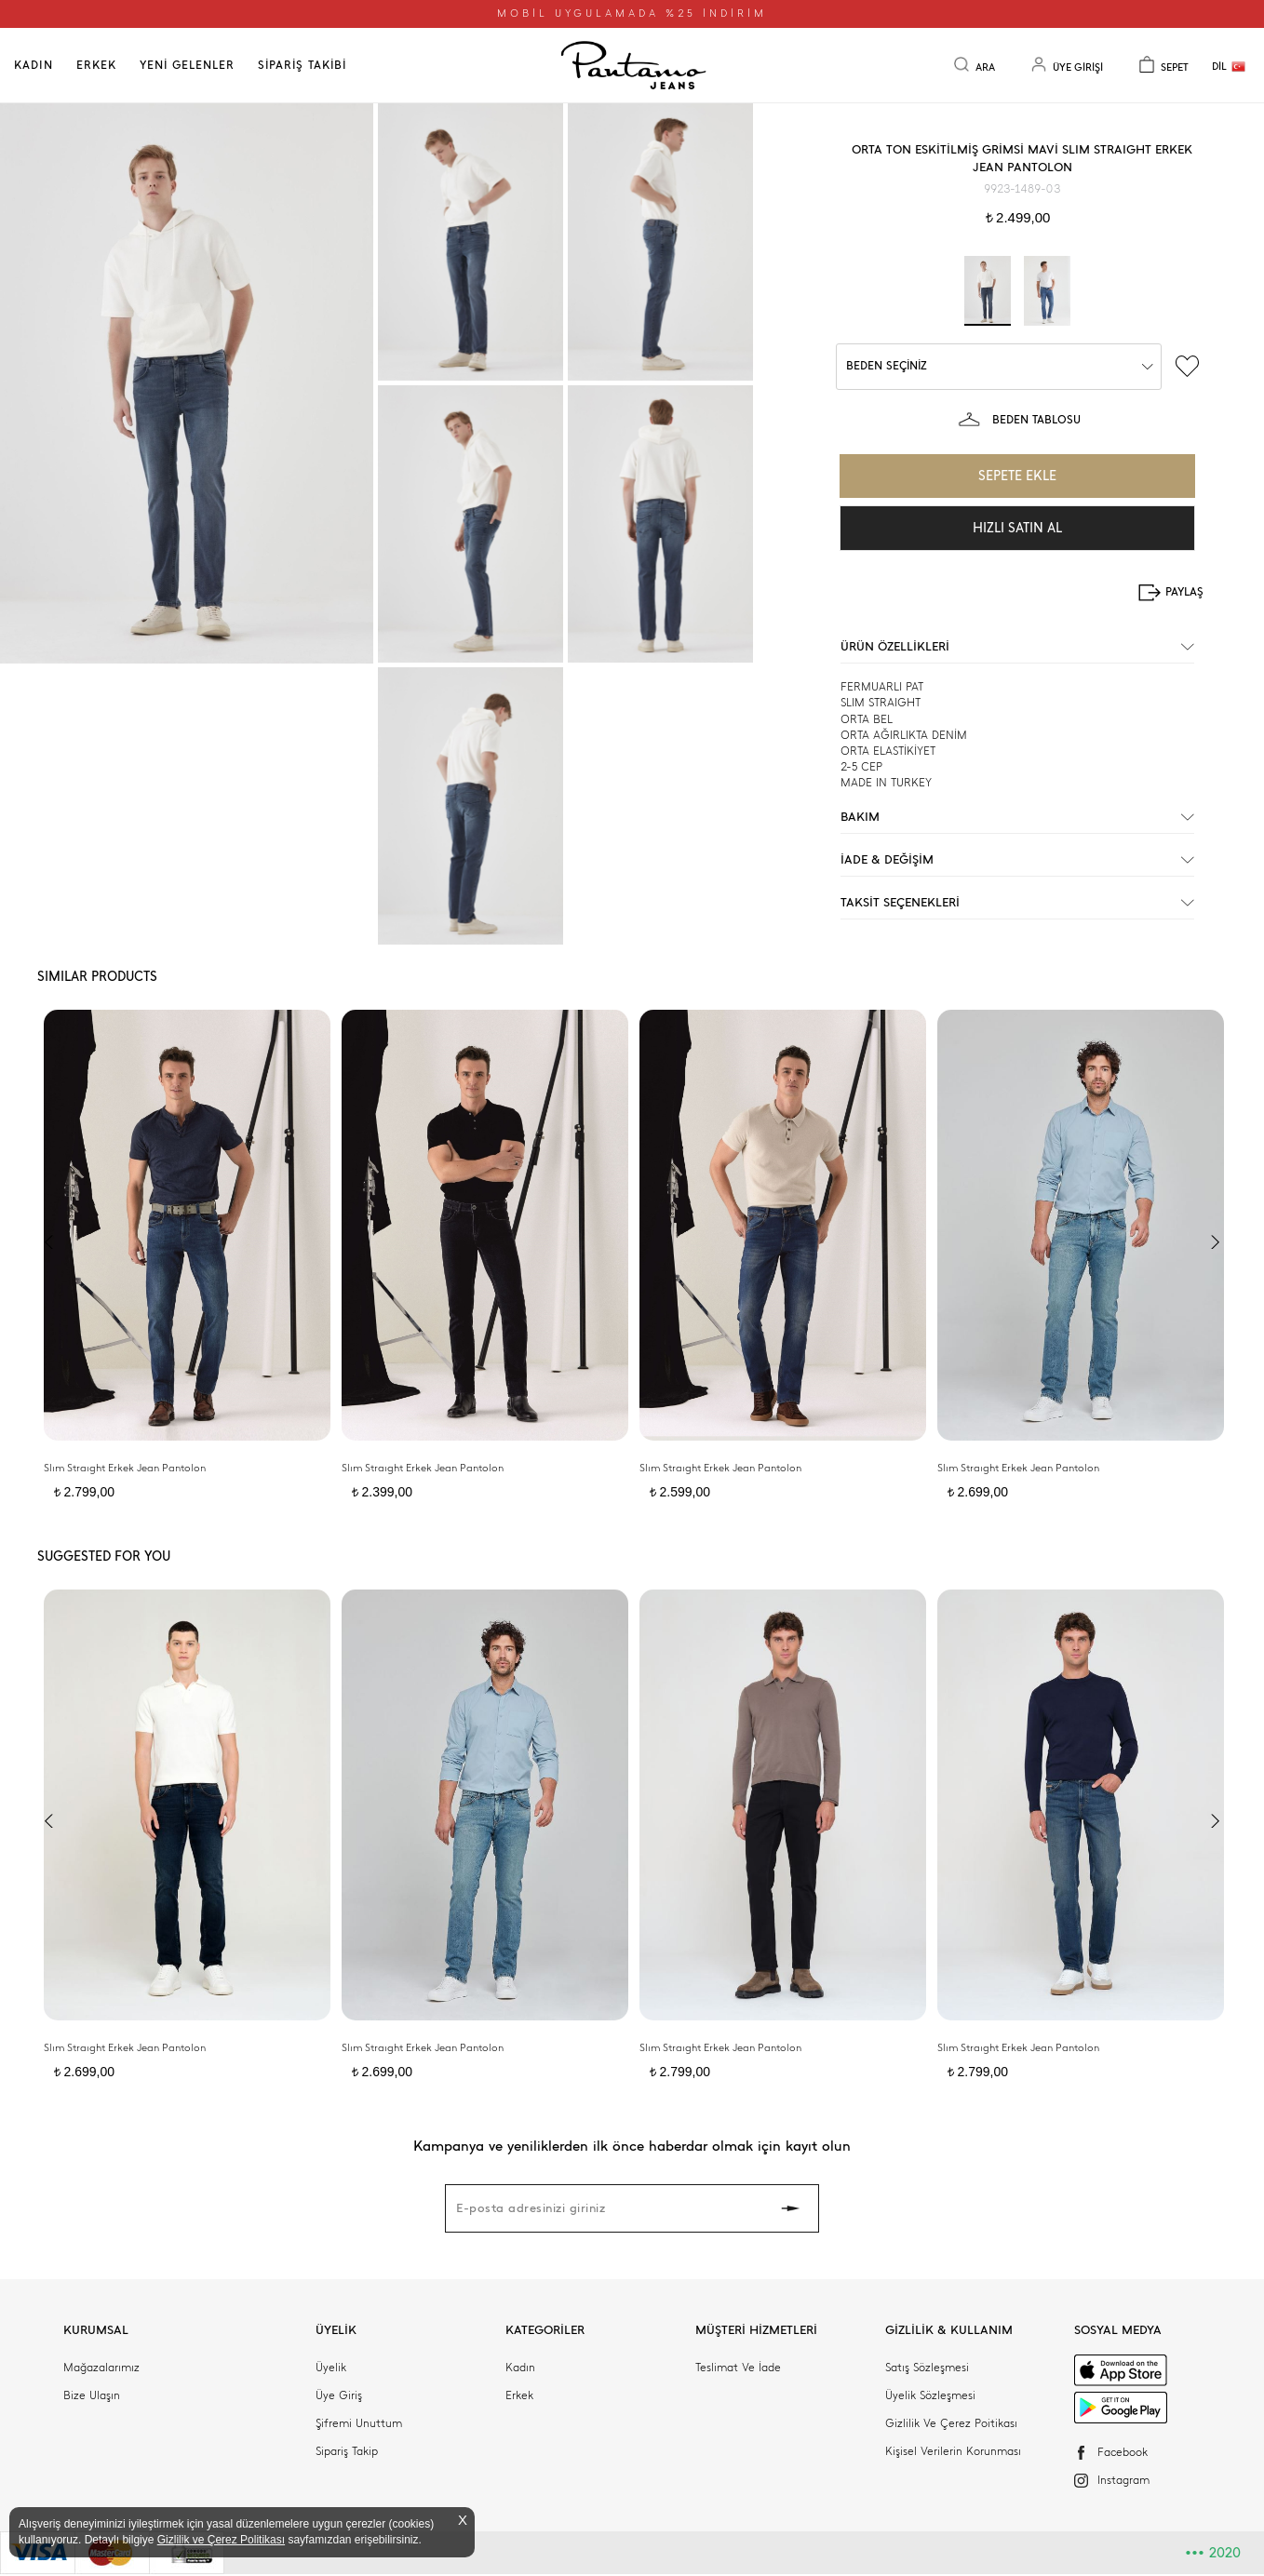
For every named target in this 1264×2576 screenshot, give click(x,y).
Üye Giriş (339, 2395)
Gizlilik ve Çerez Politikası (221, 2539)
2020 (1213, 2552)
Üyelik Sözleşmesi (930, 2395)
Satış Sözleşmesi (927, 2367)
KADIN (33, 65)
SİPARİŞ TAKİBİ (302, 65)
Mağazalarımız (101, 2367)
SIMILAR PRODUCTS (97, 977)
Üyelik (331, 2367)
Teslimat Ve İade (738, 2367)
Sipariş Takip (347, 2451)
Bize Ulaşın (91, 2395)
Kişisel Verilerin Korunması (953, 2451)
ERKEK (96, 65)
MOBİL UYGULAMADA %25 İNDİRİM (632, 13)
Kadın (520, 2367)
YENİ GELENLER (187, 65)
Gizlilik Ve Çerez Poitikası (951, 2423)
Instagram (1123, 2480)
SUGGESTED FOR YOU (103, 1556)
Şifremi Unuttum (359, 2423)
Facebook (1122, 2452)
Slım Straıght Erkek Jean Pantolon (125, 1468)
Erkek (519, 2395)
